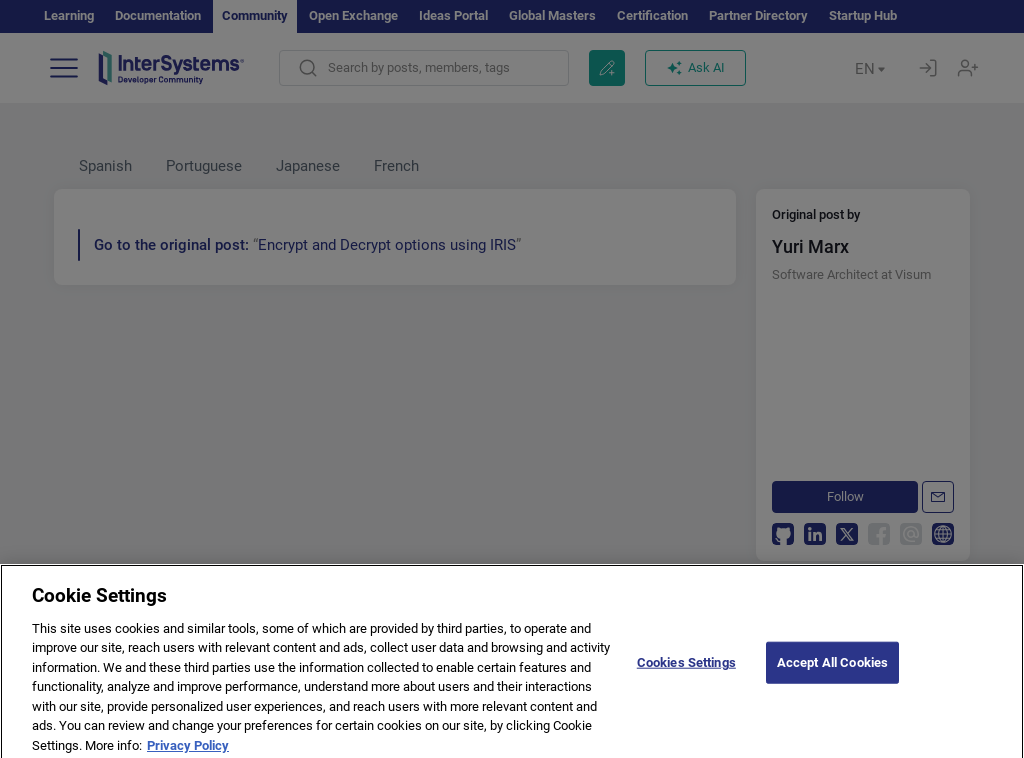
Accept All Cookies (832, 669)
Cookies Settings (686, 669)
